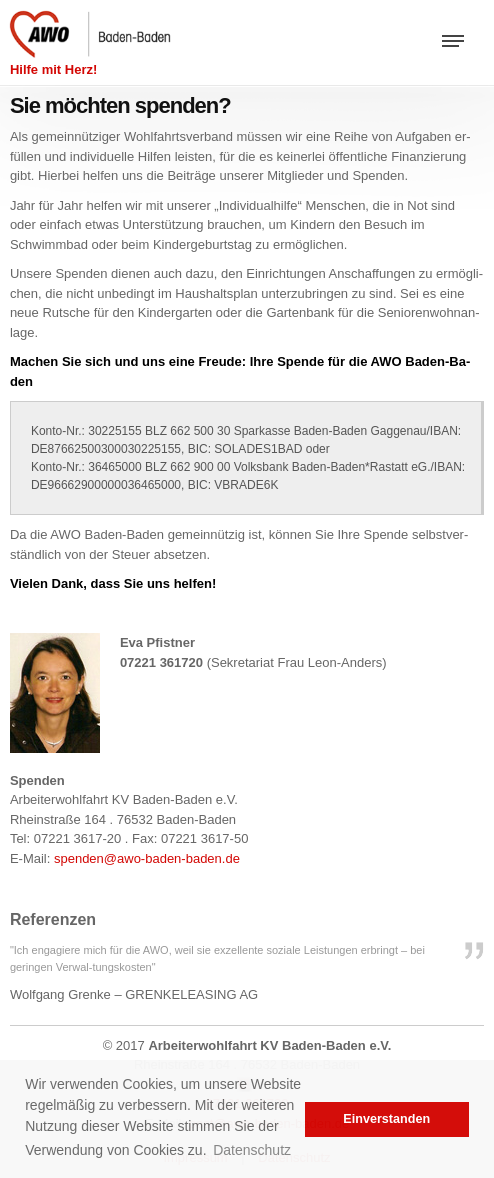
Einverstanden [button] (386, 1119)
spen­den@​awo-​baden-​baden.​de (147, 858)
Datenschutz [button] (252, 1150)
